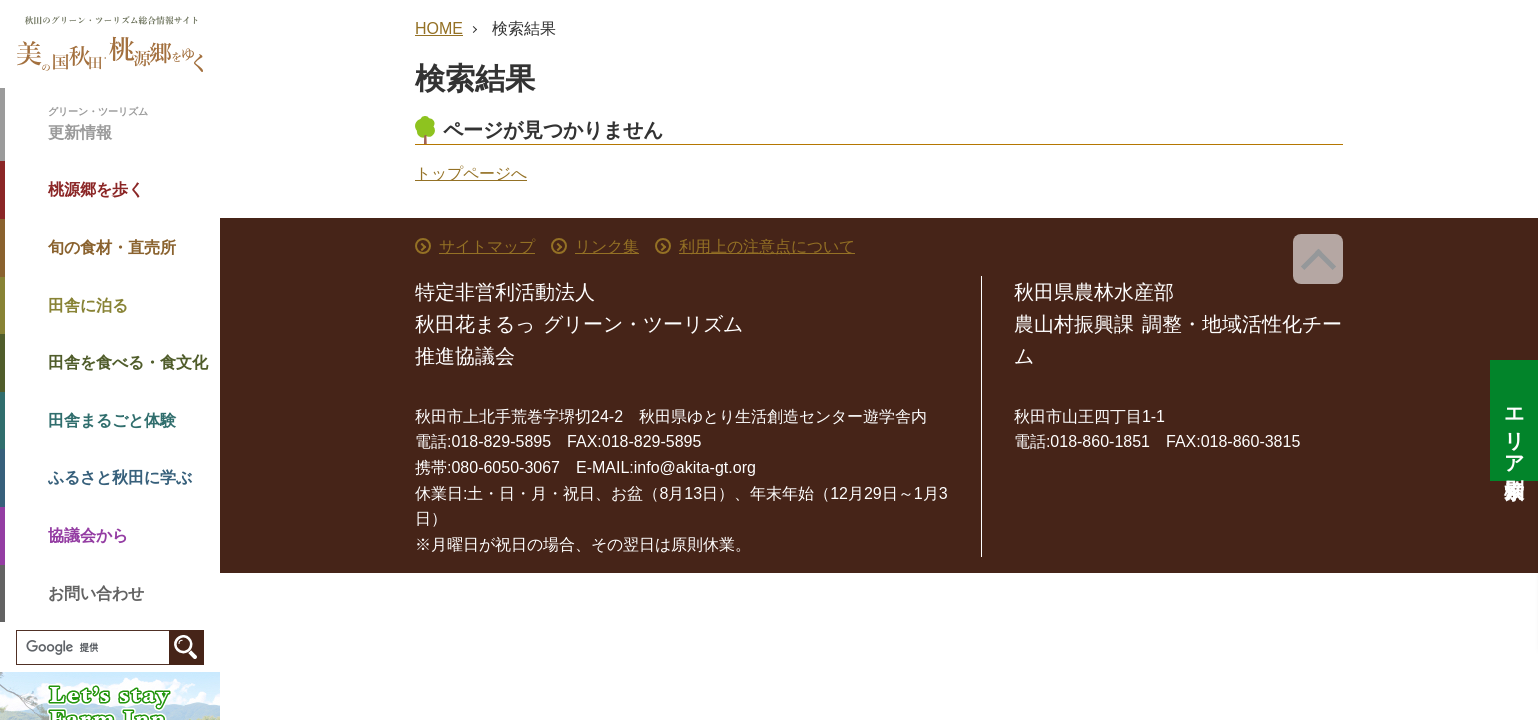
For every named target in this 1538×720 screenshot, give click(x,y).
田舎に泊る (88, 305)
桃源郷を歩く (96, 189)
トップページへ (471, 173)
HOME (439, 28)
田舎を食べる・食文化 (128, 362)
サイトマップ (487, 246)
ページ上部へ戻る (1318, 259)
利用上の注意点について (767, 246)
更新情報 (134, 122)
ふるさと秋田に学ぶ (120, 477)
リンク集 (607, 246)
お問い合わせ (96, 593)
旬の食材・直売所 (112, 247)
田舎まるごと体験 (112, 420)
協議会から (88, 535)
